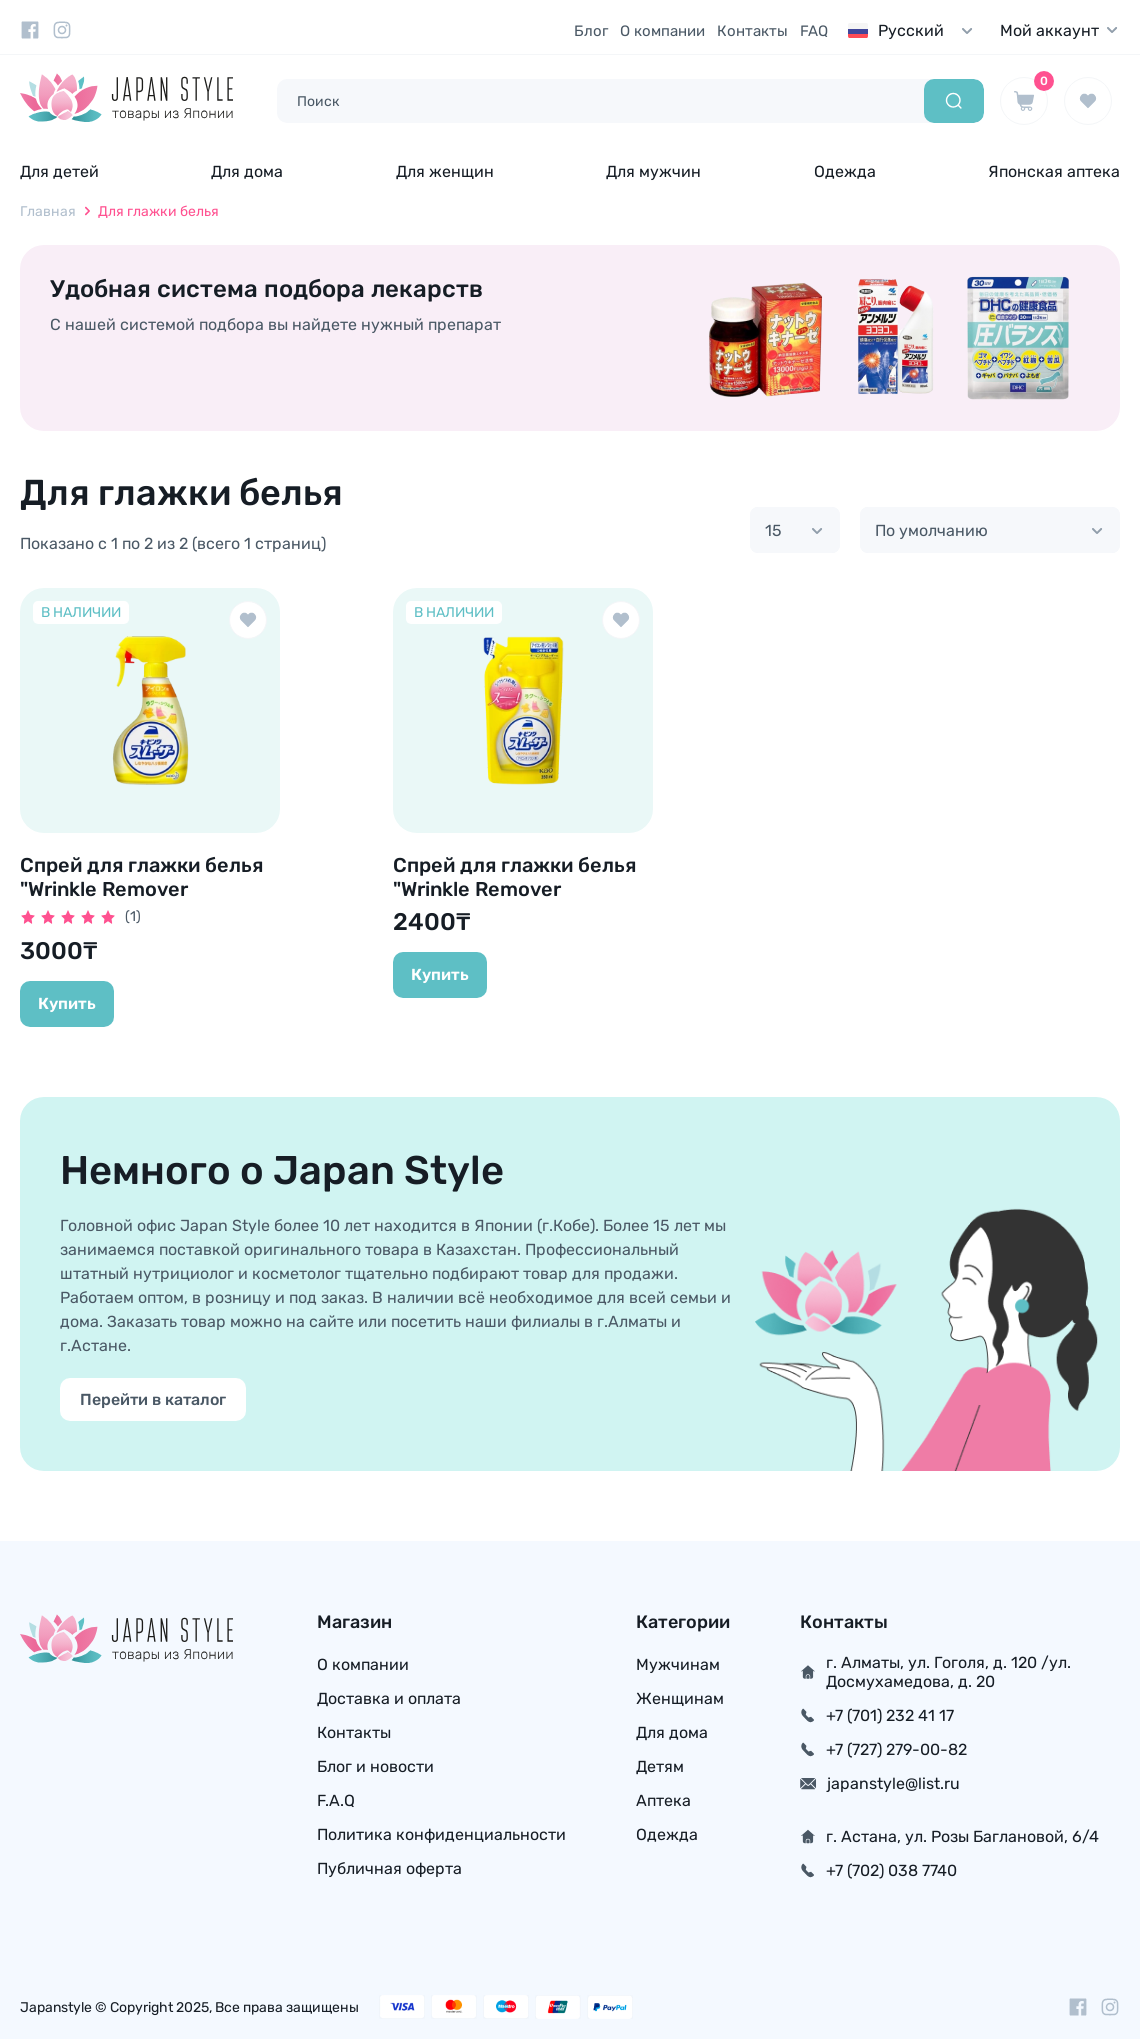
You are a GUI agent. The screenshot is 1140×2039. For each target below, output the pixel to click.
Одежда (845, 171)
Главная (48, 211)
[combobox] (915, 30)
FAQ (814, 31)
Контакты (752, 31)
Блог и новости (375, 1766)
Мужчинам (678, 1664)
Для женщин (445, 171)
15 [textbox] (773, 530)
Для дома (247, 171)
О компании (662, 31)
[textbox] (915, 30)
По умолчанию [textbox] (931, 530)
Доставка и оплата (389, 1698)
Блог (591, 31)
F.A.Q (336, 1800)
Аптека (663, 1800)
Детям (660, 1766)
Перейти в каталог (153, 1399)
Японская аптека (1054, 171)
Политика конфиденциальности (441, 1834)
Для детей (59, 171)
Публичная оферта (389, 1868)
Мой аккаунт (1060, 30)
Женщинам (680, 1698)
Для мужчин (653, 171)
